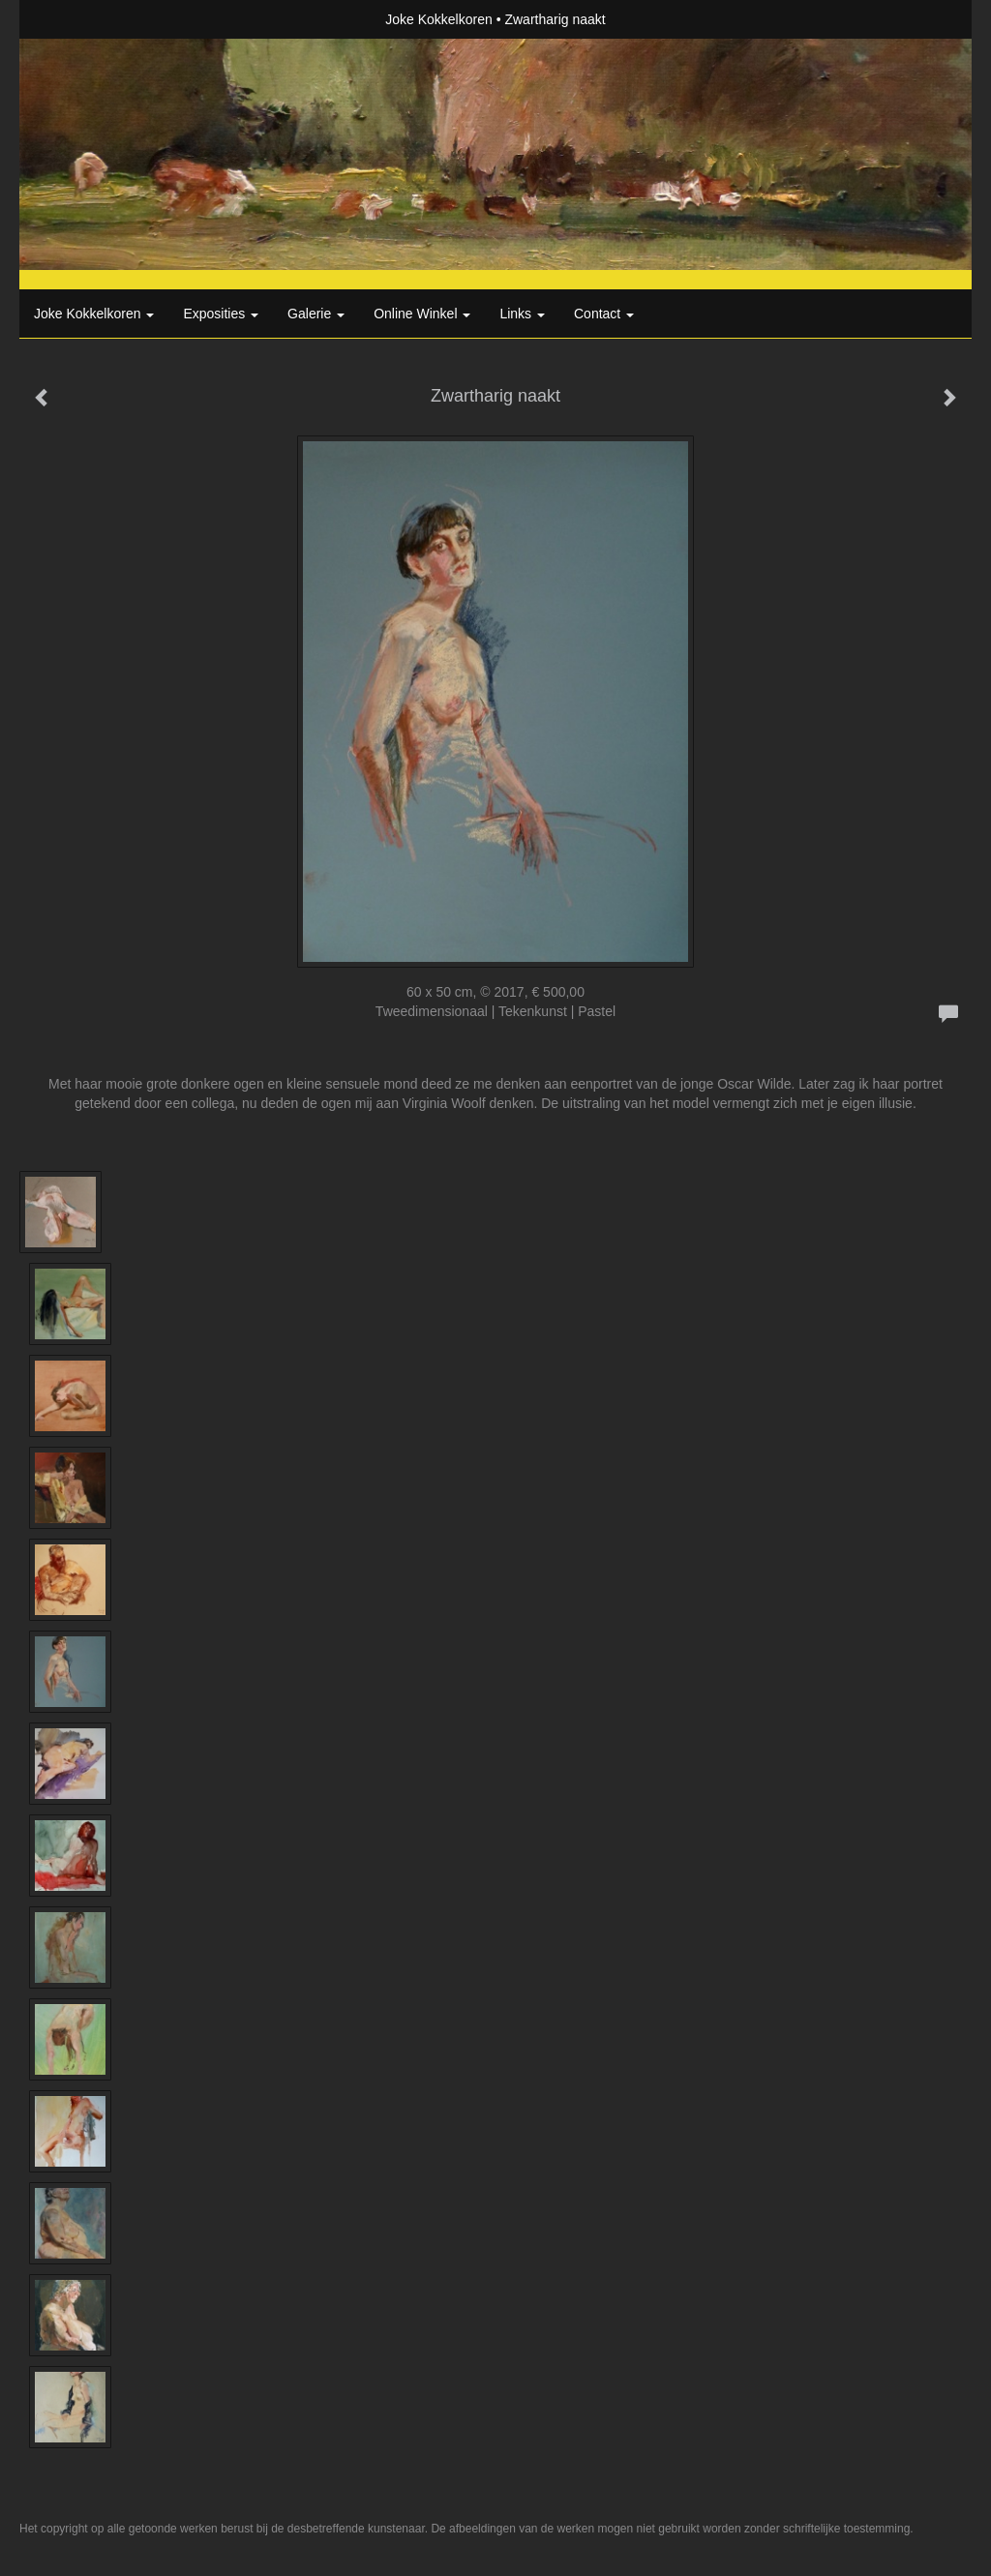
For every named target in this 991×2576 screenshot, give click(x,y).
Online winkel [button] (422, 313)
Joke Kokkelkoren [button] (94, 313)
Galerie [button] (316, 313)
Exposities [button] (220, 313)
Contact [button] (604, 313)
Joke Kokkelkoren (439, 19)
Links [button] (522, 313)
